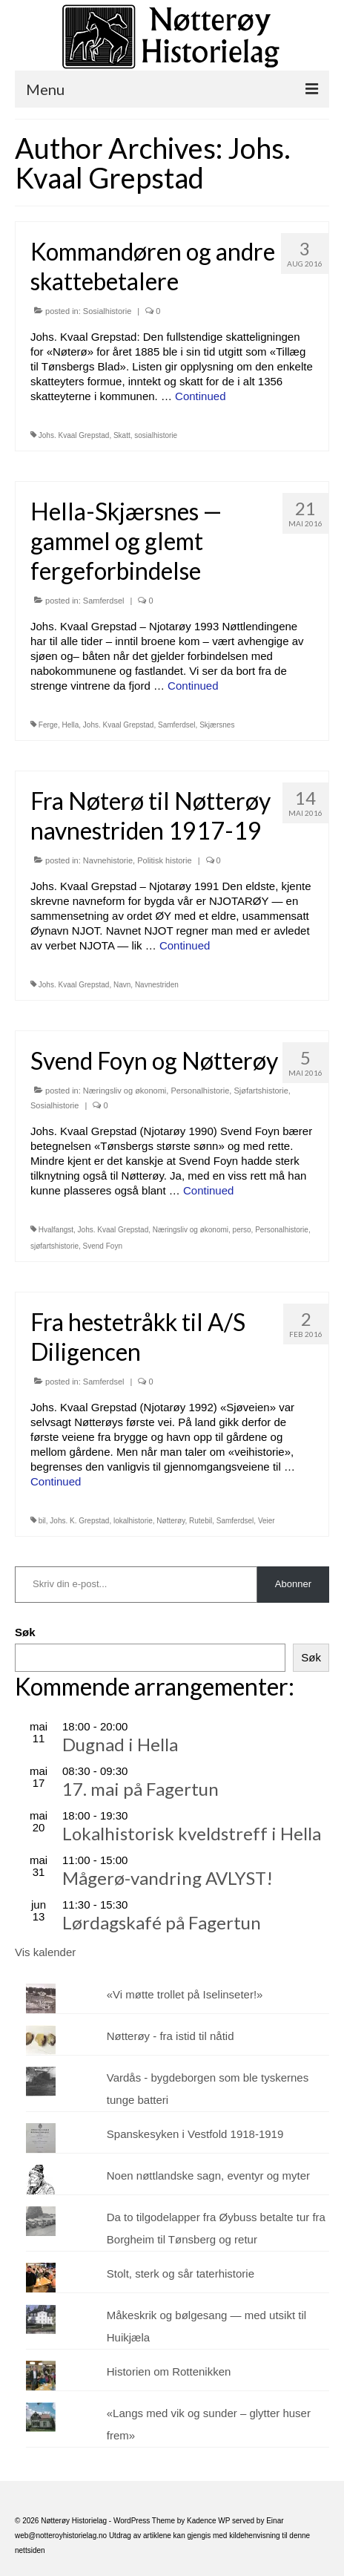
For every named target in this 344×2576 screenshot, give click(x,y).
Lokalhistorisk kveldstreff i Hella (191, 1833)
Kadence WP (208, 2521)
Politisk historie (164, 860)
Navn (121, 985)
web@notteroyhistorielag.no (62, 2535)
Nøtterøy (170, 1521)
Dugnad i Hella (120, 1744)
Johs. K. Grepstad (79, 1521)
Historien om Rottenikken (169, 2371)
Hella (70, 725)
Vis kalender (45, 1952)
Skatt (121, 435)
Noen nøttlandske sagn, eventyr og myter (208, 2175)
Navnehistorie (108, 860)
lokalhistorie (133, 1521)
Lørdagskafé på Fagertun (161, 1922)
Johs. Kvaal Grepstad (74, 435)
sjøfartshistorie (54, 1246)
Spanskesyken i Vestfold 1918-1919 (195, 2134)
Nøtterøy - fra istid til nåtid (170, 2036)
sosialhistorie (155, 435)
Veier (266, 1521)
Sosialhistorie (107, 311)
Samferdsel (104, 600)
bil (42, 1521)
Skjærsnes (216, 725)
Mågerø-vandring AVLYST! (167, 1878)
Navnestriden (157, 985)
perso (242, 1230)
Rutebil (200, 1521)
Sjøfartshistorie (261, 1090)
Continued (200, 396)
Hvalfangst (56, 1230)
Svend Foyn (102, 1246)
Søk (25, 1632)
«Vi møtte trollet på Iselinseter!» (185, 1994)
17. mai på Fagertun (140, 1788)
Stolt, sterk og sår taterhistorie (180, 2273)
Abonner (293, 1583)
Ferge (48, 725)
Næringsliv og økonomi (124, 1090)
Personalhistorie (200, 1090)
